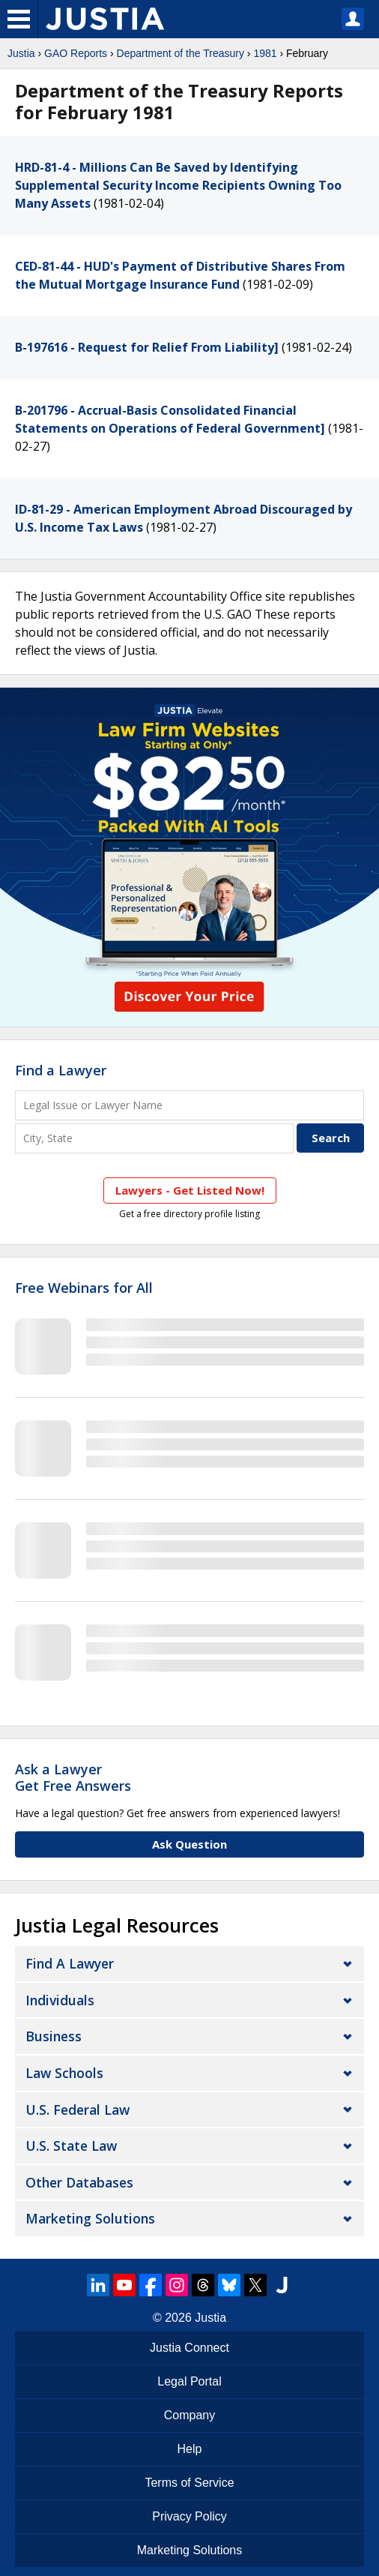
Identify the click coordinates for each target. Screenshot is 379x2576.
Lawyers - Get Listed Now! (189, 1190)
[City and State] (154, 1138)
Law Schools (64, 2073)
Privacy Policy (189, 2516)
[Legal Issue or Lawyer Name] (189, 1105)
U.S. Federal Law (77, 2110)
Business (53, 2036)
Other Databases (79, 2182)
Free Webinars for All (84, 1288)
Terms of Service (189, 2482)
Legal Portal (189, 2381)
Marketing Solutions (90, 2218)
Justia (21, 53)
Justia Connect (189, 2347)
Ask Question (189, 1844)
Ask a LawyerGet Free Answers (73, 1777)
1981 (264, 53)
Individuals (59, 2000)
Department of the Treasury (180, 53)
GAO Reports (75, 53)
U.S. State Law (71, 2146)
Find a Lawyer (60, 1070)
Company (189, 2415)
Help (190, 2449)
